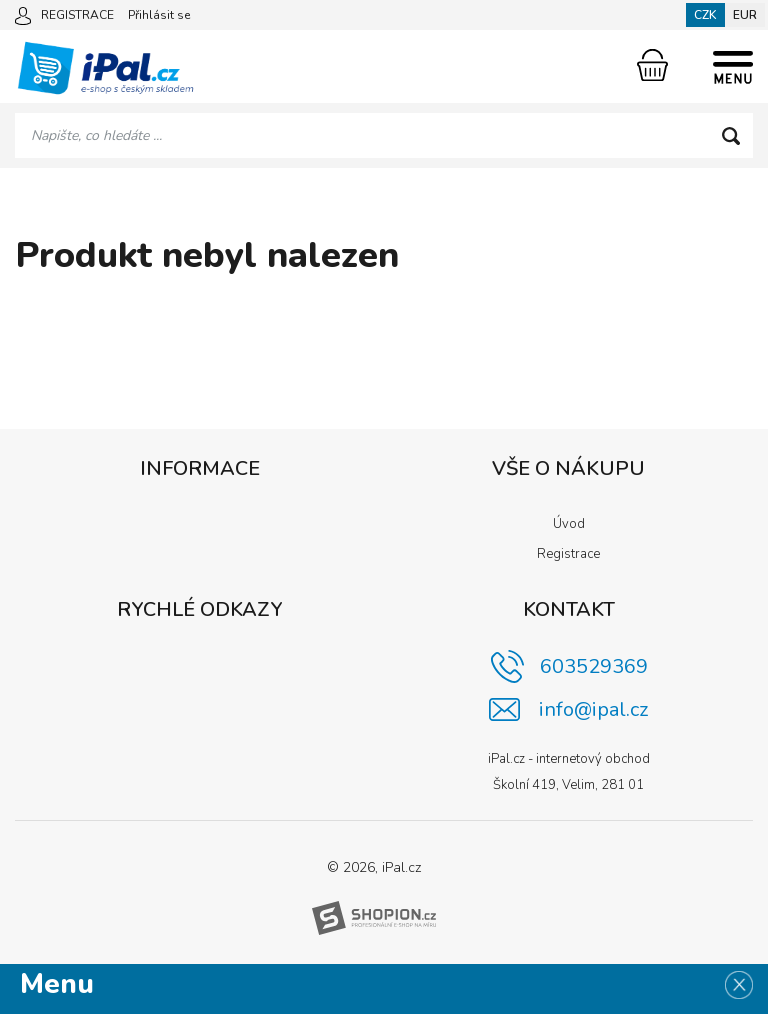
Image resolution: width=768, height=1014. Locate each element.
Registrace (568, 554)
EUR (745, 15)
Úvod (569, 524)
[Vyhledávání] (384, 135)
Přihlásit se (159, 15)
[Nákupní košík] (652, 65)
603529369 (594, 666)
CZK (705, 15)
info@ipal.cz (593, 709)
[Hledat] (730, 135)
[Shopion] (374, 918)
